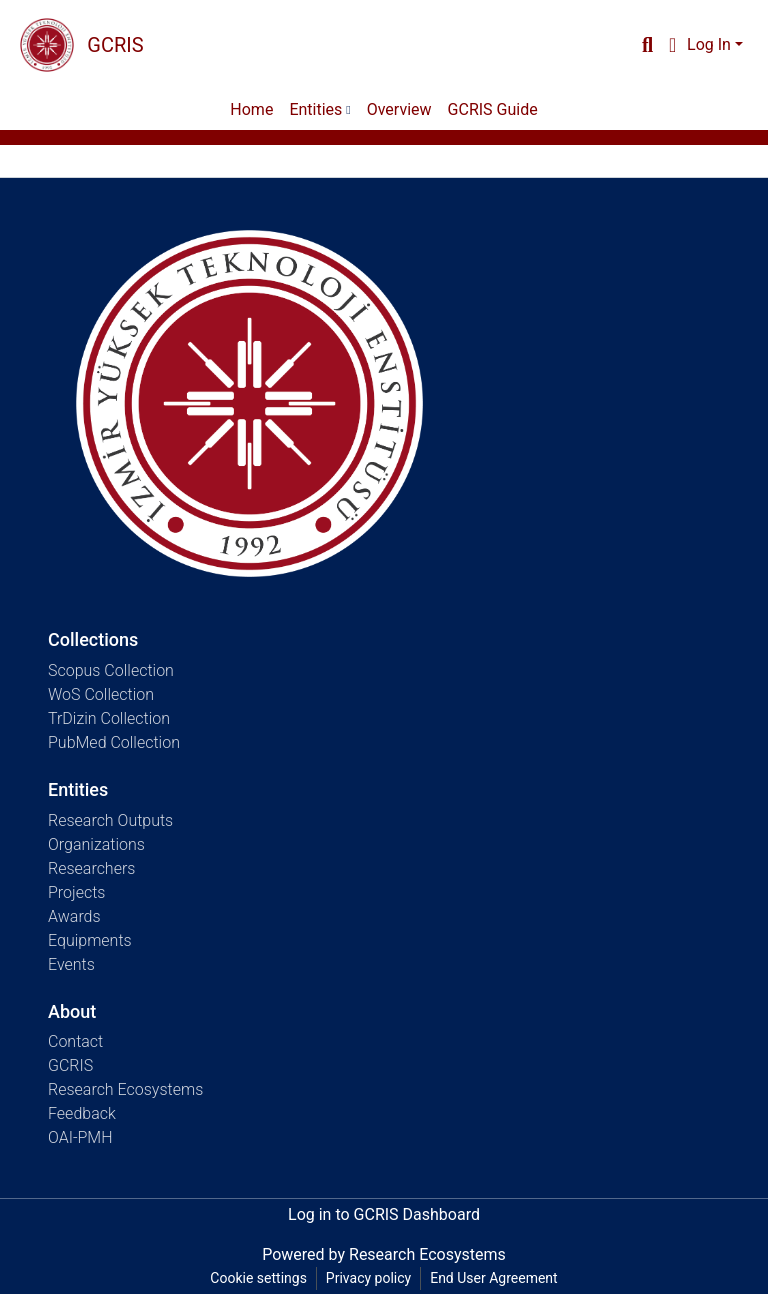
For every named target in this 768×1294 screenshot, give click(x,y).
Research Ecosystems (125, 1089)
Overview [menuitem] (399, 109)
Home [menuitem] (251, 109)
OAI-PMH (80, 1137)
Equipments (90, 940)
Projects (76, 892)
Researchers (91, 868)
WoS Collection (101, 694)
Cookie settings (258, 1278)
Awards (74, 916)
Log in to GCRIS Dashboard (384, 1214)
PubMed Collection (114, 742)
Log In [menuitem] (709, 44)
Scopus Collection (111, 670)
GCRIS (70, 1065)
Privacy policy (368, 1278)
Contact (75, 1041)
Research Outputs (110, 820)
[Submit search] (647, 45)
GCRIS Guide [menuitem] (493, 109)
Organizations (96, 844)
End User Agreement (493, 1278)
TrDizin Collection (109, 718)
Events (71, 964)
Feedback (82, 1113)
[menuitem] (672, 45)
